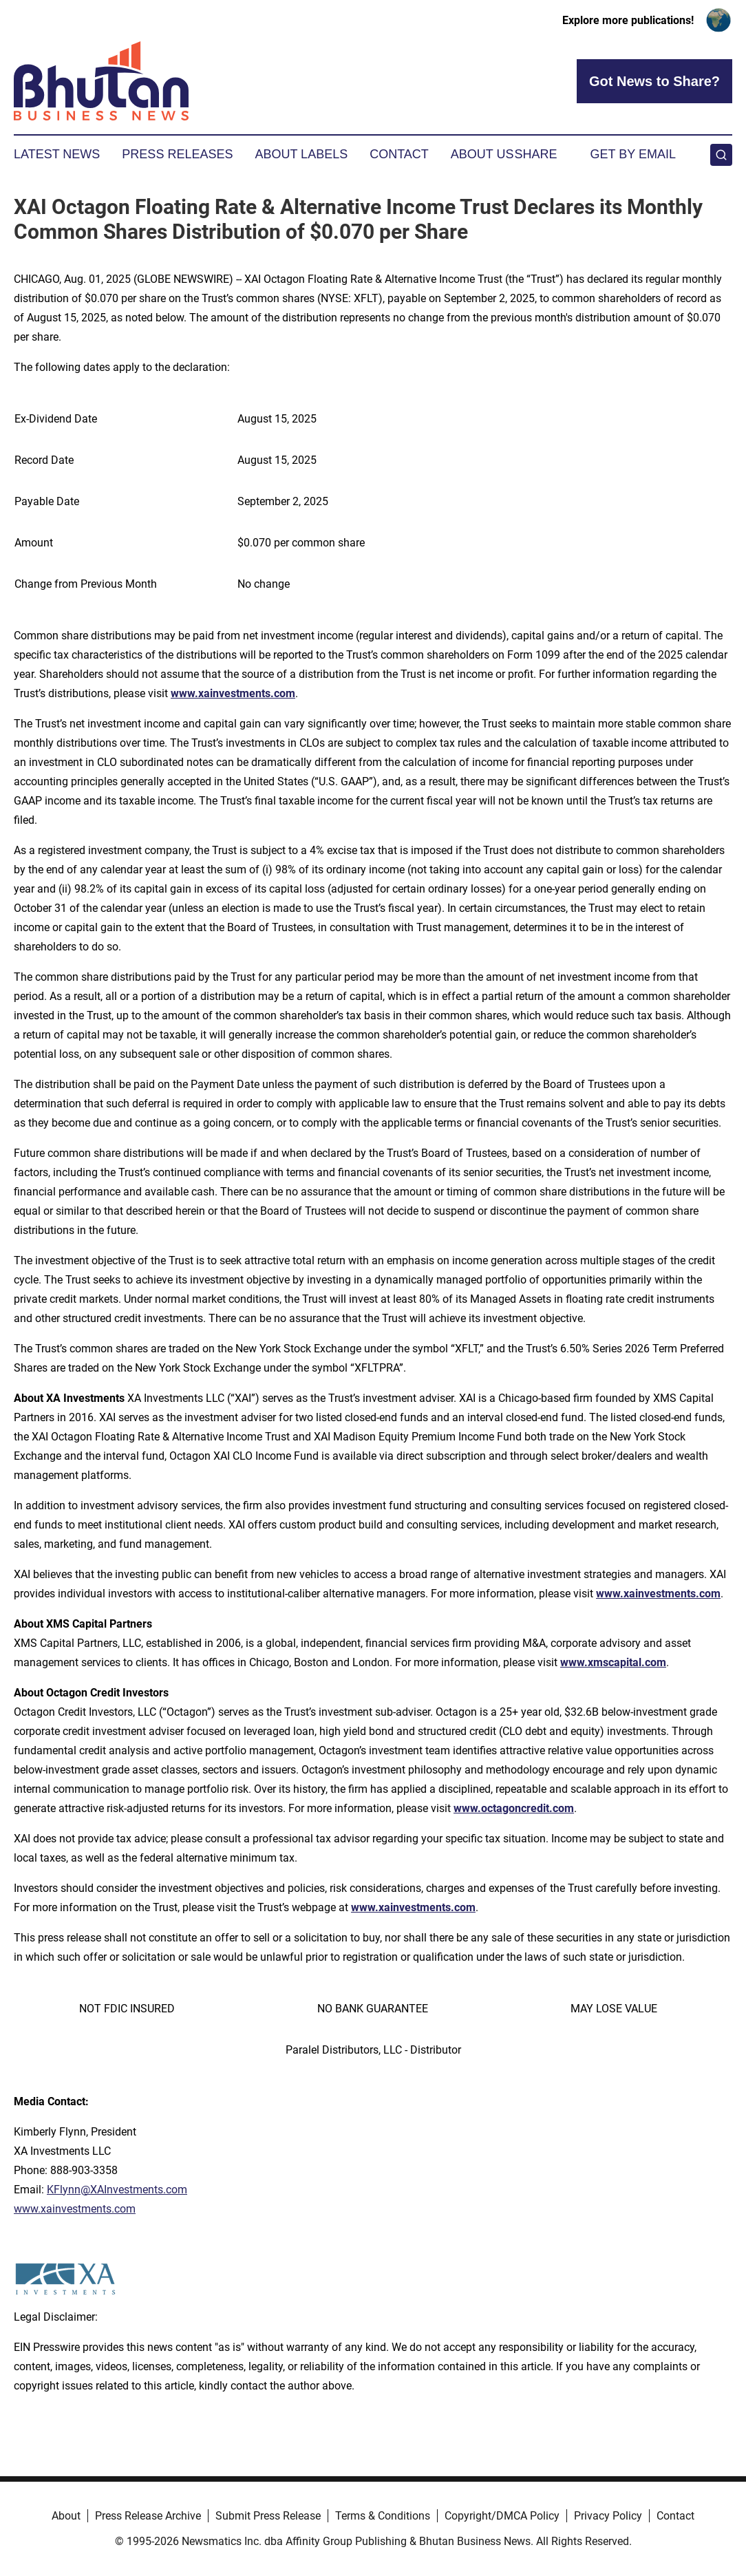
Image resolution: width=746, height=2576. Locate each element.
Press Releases (177, 154)
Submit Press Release (268, 2515)
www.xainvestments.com (233, 693)
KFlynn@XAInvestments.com (117, 2189)
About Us (482, 154)
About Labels (301, 154)
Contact (399, 154)
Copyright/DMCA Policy (502, 2515)
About (66, 2515)
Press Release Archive (148, 2515)
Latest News (57, 154)
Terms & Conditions (382, 2515)
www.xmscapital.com (613, 1662)
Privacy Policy (608, 2515)
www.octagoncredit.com (514, 1808)
